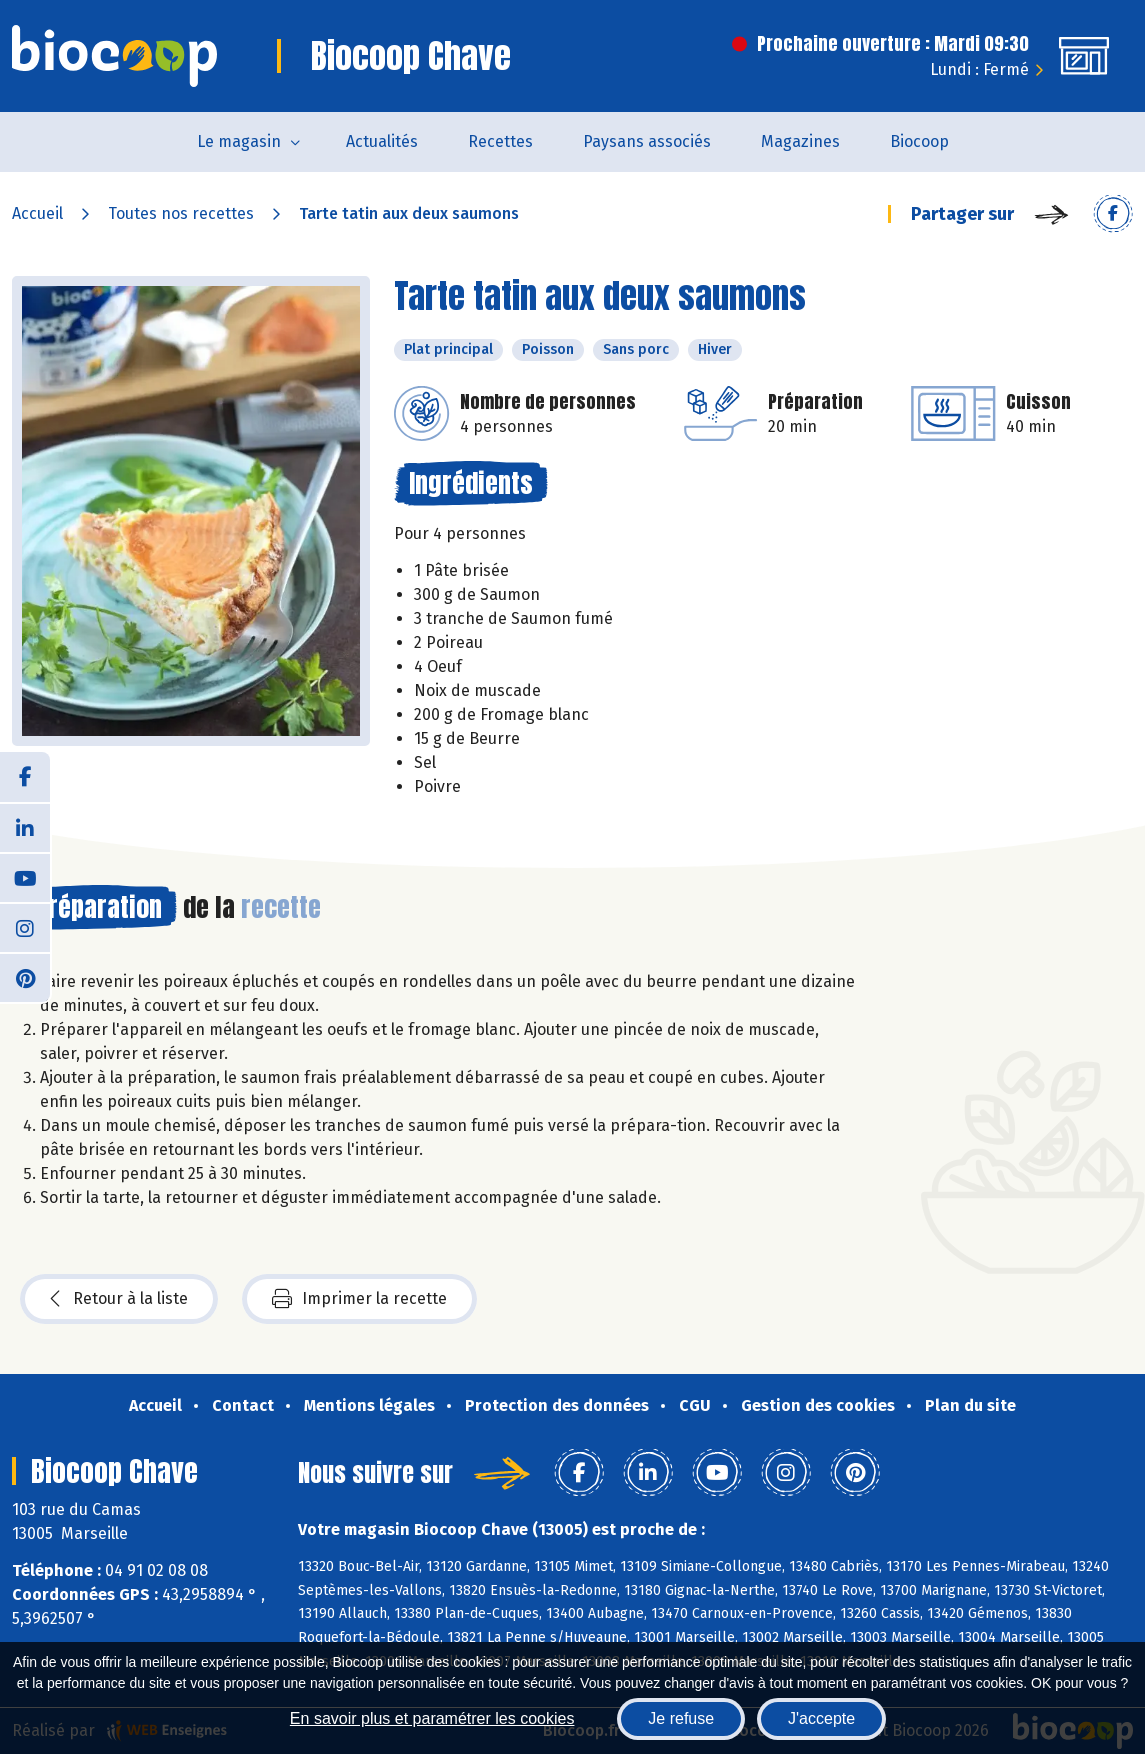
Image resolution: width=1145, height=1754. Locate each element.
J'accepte (821, 1718)
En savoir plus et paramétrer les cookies (432, 1718)
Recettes (500, 141)
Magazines (800, 141)
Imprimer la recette (359, 1299)
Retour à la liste (119, 1299)
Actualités (382, 141)
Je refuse (681, 1718)
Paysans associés (647, 141)
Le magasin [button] (239, 141)
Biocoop (919, 141)
